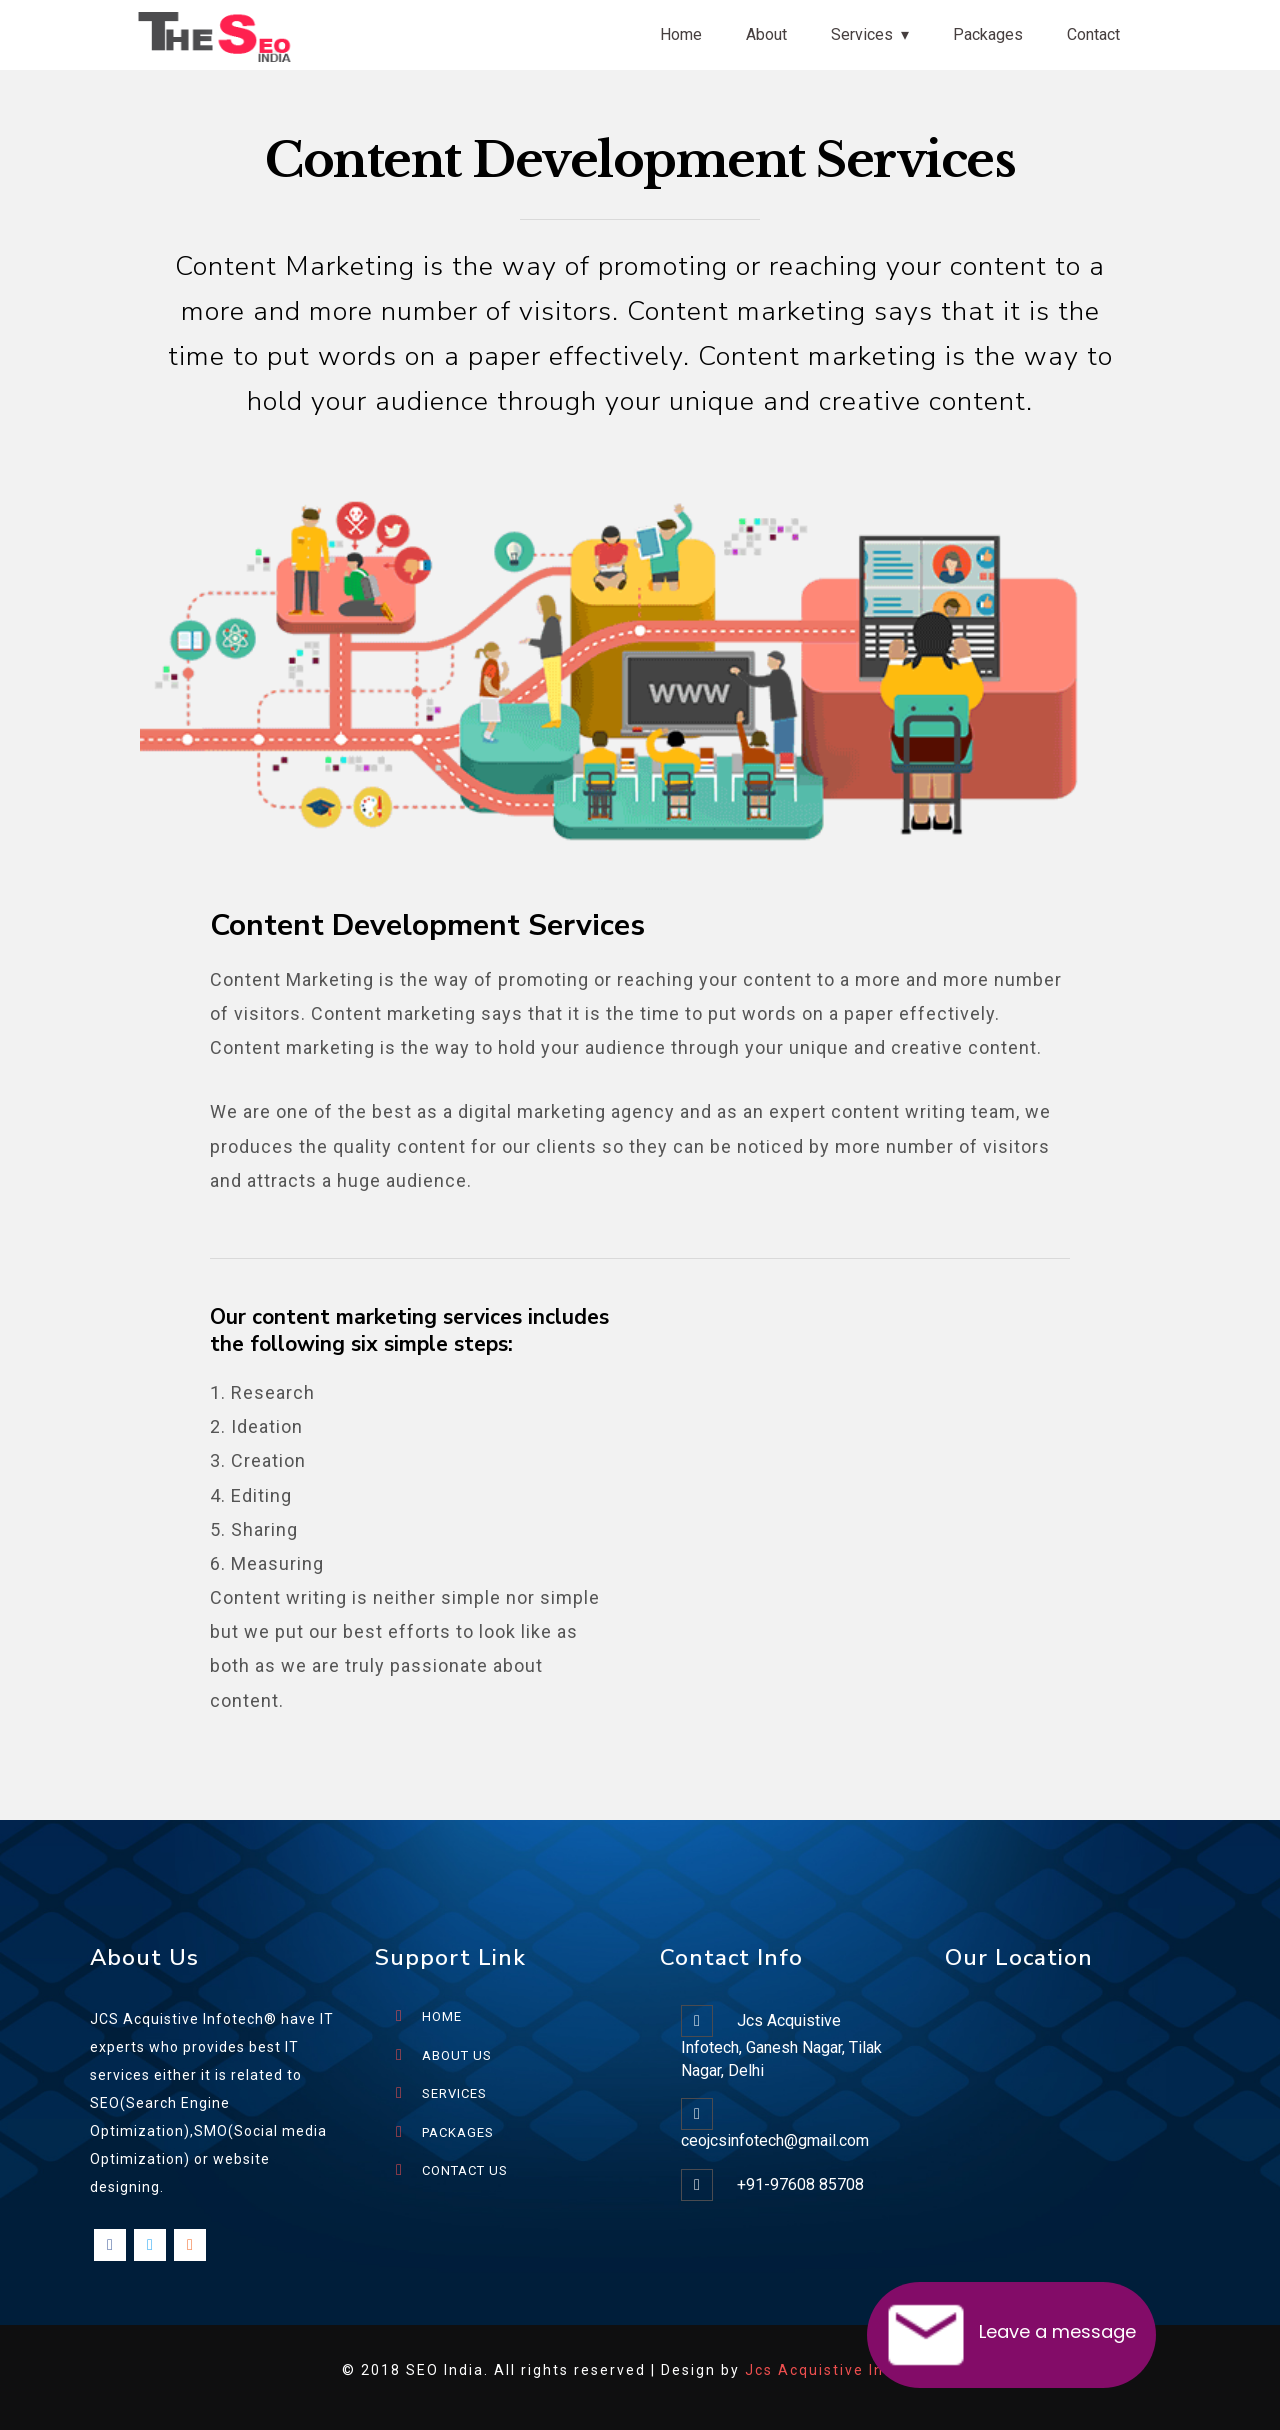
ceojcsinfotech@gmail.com (775, 2140)
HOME (442, 2016)
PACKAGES (458, 2132)
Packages (988, 34)
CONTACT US (465, 2170)
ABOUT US (457, 2055)
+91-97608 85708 (800, 2184)
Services (862, 34)
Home (681, 34)
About (766, 34)
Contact (1093, 34)
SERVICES (454, 2093)
